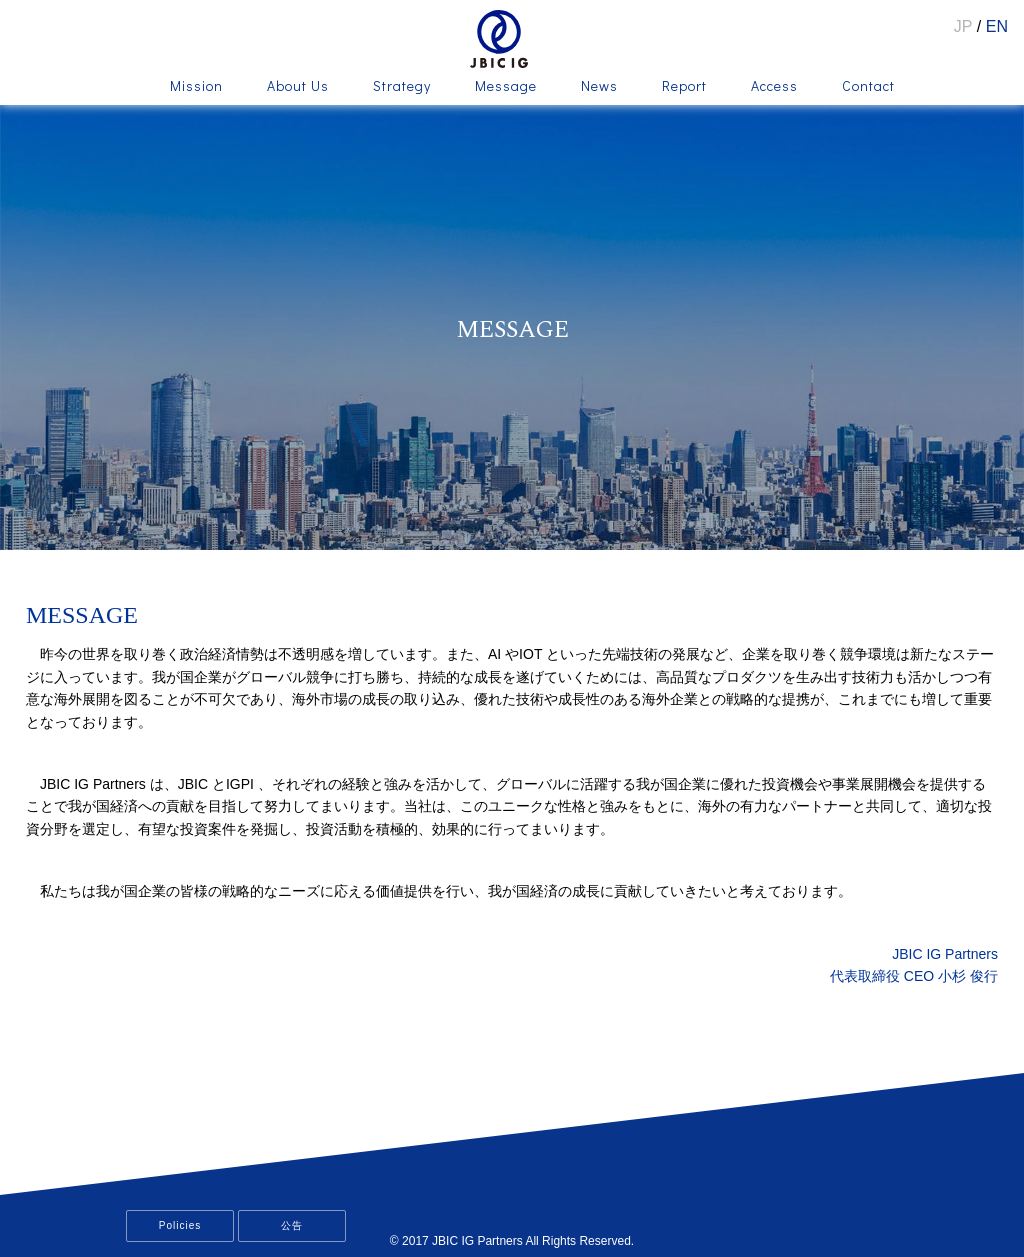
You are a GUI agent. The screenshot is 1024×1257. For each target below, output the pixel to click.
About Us (298, 87)
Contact (868, 87)
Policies (180, 1225)
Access (774, 87)
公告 (292, 1225)
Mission (196, 87)
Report (684, 87)
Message (506, 87)
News (599, 87)
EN (997, 26)
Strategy (402, 87)
